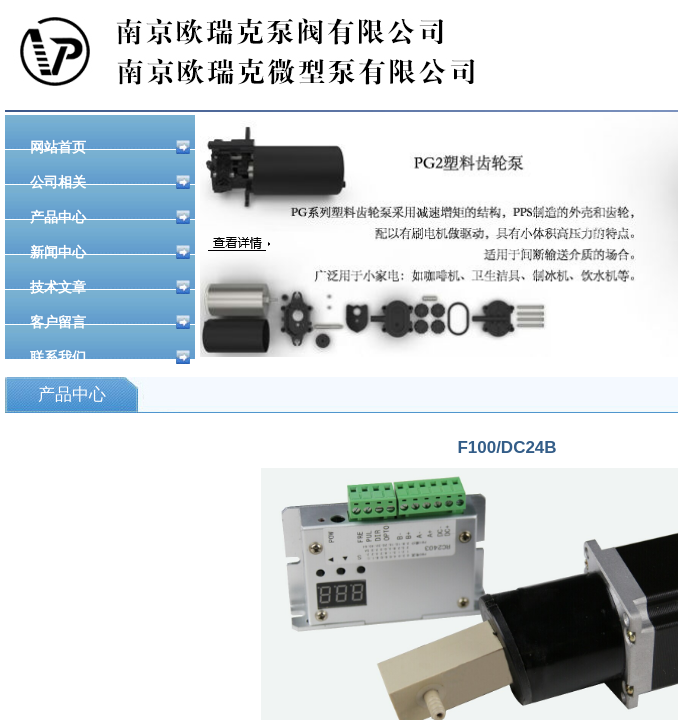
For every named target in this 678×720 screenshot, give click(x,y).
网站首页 (110, 147)
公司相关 (110, 182)
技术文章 (110, 287)
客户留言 (110, 322)
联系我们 (110, 357)
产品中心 (110, 217)
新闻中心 (110, 252)
